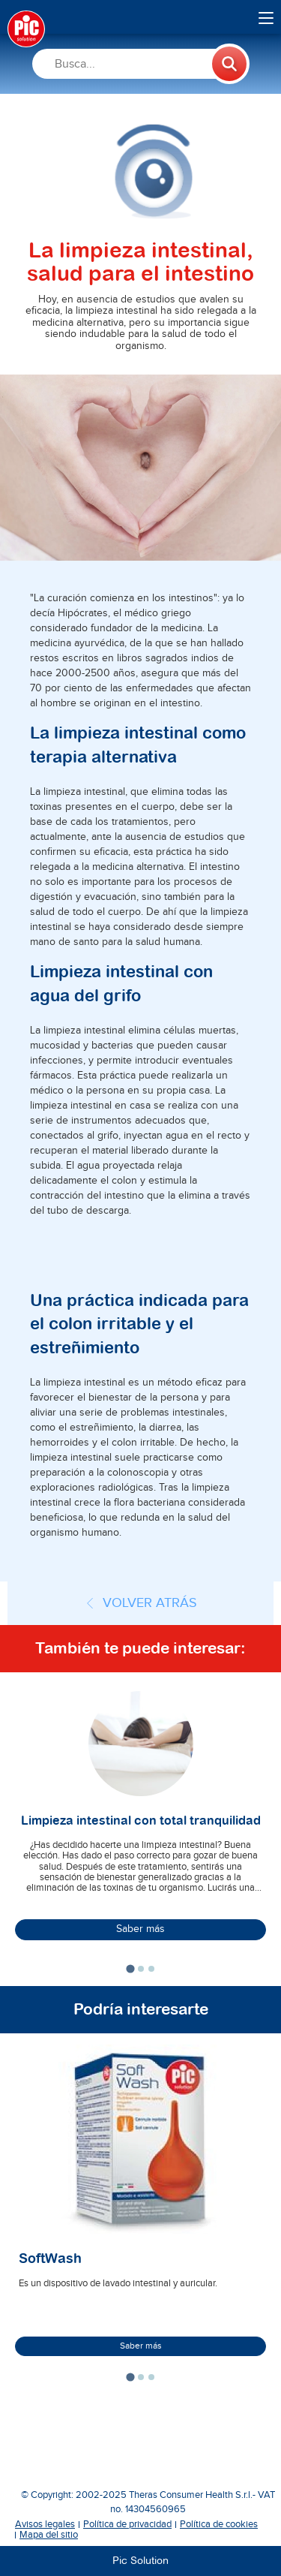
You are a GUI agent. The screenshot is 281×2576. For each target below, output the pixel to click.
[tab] (130, 1968)
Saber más (140, 1929)
